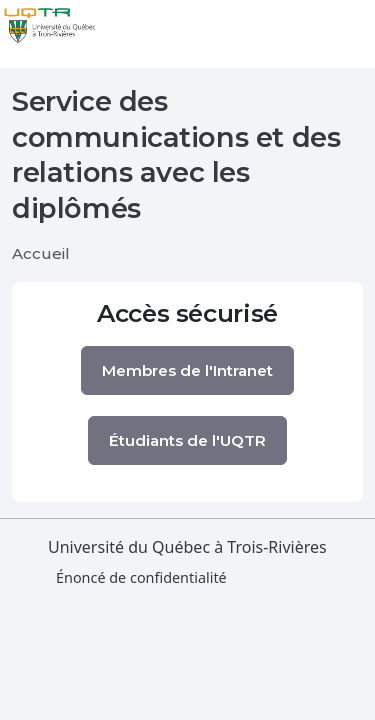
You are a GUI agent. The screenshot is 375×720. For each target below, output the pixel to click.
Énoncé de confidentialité (141, 577)
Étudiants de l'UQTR (187, 440)
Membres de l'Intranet (187, 370)
